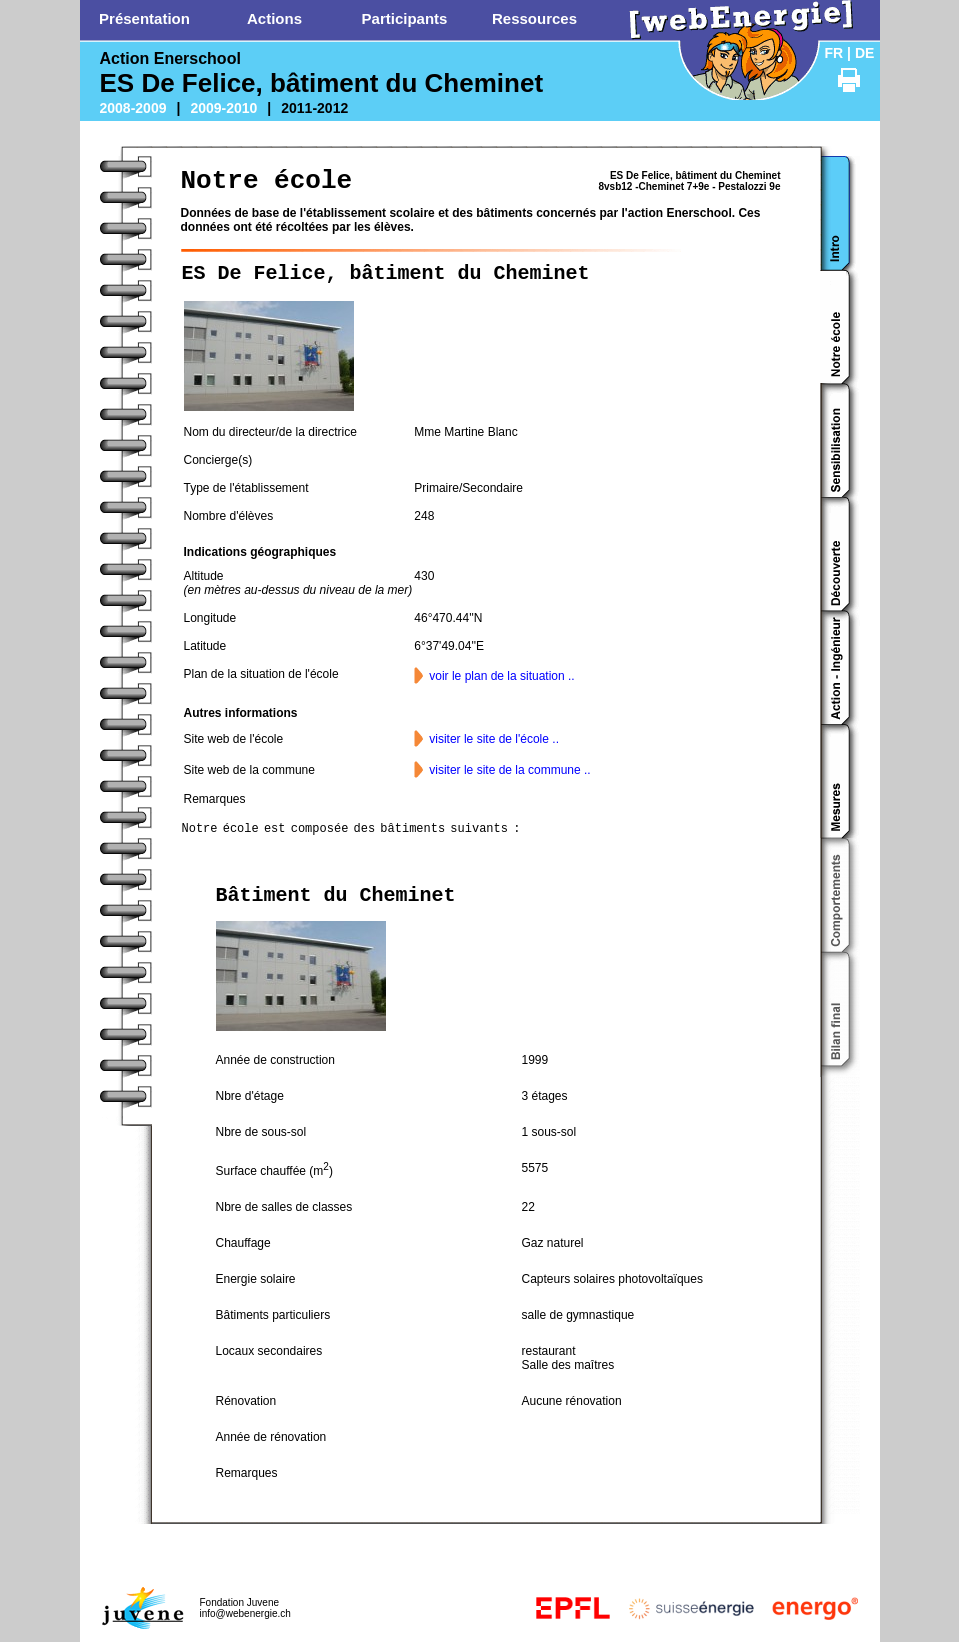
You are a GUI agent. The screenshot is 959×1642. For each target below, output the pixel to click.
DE (864, 53)
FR (834, 53)
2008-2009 (133, 108)
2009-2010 (223, 108)
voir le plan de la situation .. (501, 676)
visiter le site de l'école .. (494, 739)
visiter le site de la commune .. (509, 770)
